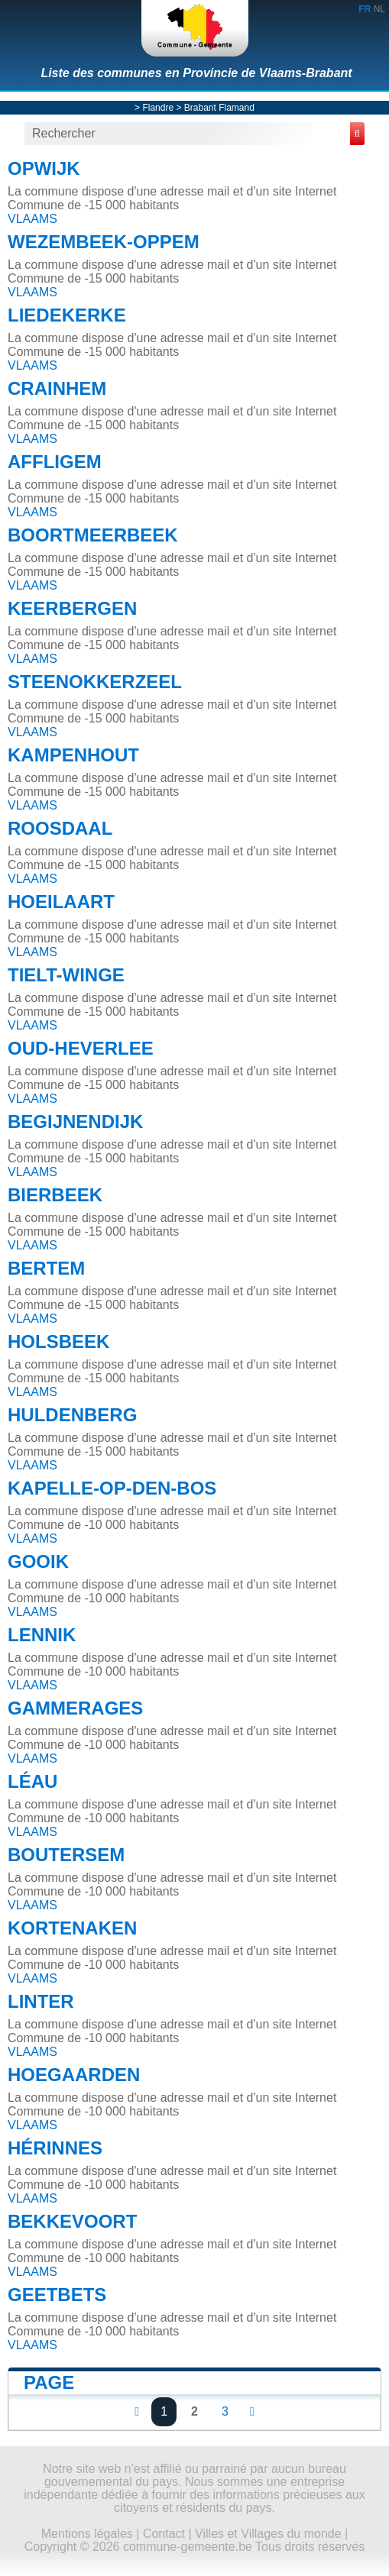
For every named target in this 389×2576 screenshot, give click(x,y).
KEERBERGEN (72, 608)
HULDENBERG (72, 1414)
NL (379, 9)
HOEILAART (61, 901)
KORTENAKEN (72, 1928)
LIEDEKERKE (67, 315)
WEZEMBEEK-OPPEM (103, 241)
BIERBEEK (55, 1195)
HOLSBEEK (58, 1341)
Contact (164, 2533)
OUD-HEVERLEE (81, 1048)
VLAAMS (32, 218)
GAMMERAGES (75, 1708)
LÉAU (32, 1781)
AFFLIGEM (55, 461)
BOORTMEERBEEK (93, 535)
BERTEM (46, 1268)
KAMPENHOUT (73, 755)
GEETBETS (57, 2294)
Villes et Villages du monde (268, 2533)
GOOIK (38, 1561)
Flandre (157, 107)
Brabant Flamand (219, 107)
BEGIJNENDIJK (75, 1121)
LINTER (41, 2001)
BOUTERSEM (66, 1854)
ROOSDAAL (60, 828)
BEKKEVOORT (72, 2221)
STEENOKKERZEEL (95, 681)
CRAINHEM (57, 388)
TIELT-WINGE (66, 975)
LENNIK (42, 1634)
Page (49, 2382)
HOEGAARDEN (74, 2074)
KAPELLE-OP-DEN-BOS (112, 1488)
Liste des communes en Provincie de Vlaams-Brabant (196, 72)
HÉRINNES (55, 2148)
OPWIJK (44, 168)
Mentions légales (87, 2533)
